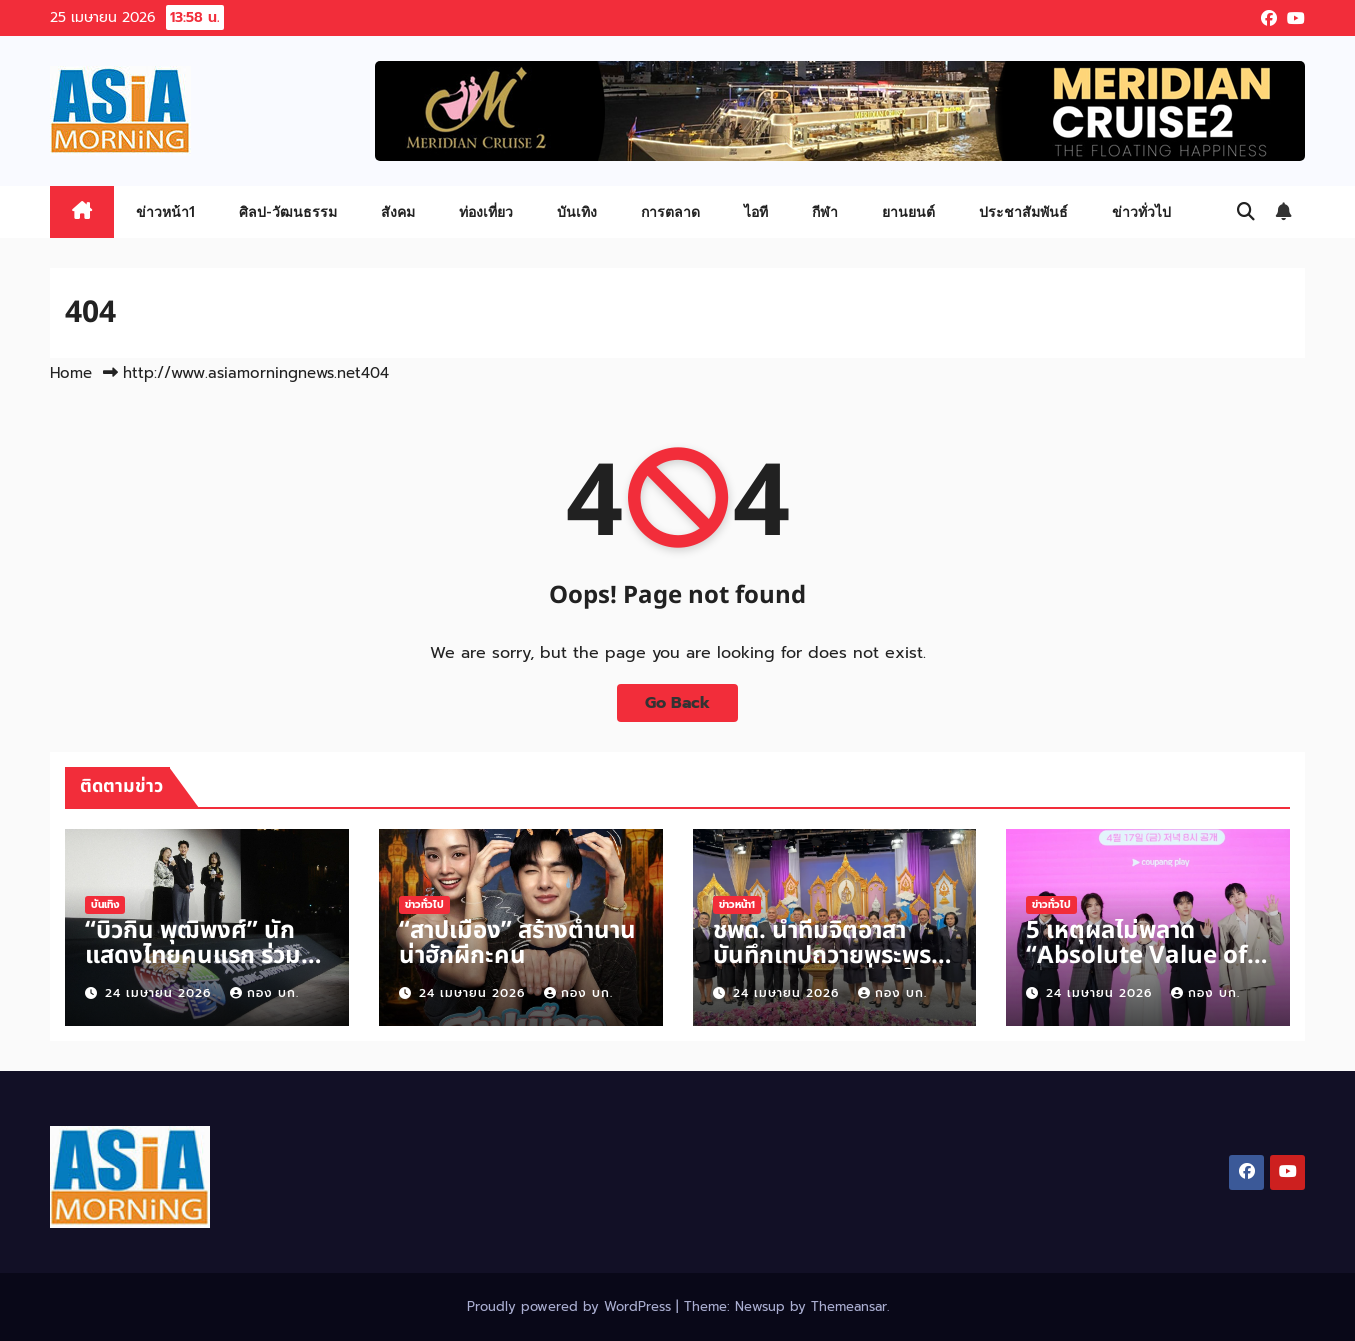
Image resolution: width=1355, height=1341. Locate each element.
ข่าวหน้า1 (165, 211)
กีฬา (825, 211)
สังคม (398, 211)
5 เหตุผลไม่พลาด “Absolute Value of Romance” (1136, 956)
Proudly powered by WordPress (571, 1306)
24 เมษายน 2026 (160, 993)
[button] (1246, 212)
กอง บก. (264, 993)
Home (71, 373)
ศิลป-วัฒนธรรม (288, 211)
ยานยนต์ (908, 211)
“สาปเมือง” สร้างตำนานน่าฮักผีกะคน (517, 943)
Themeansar (849, 1306)
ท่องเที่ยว (486, 211)
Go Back (677, 703)
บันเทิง (577, 211)
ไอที (756, 211)
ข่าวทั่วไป (1141, 211)
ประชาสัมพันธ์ (1023, 211)
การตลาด (670, 211)
